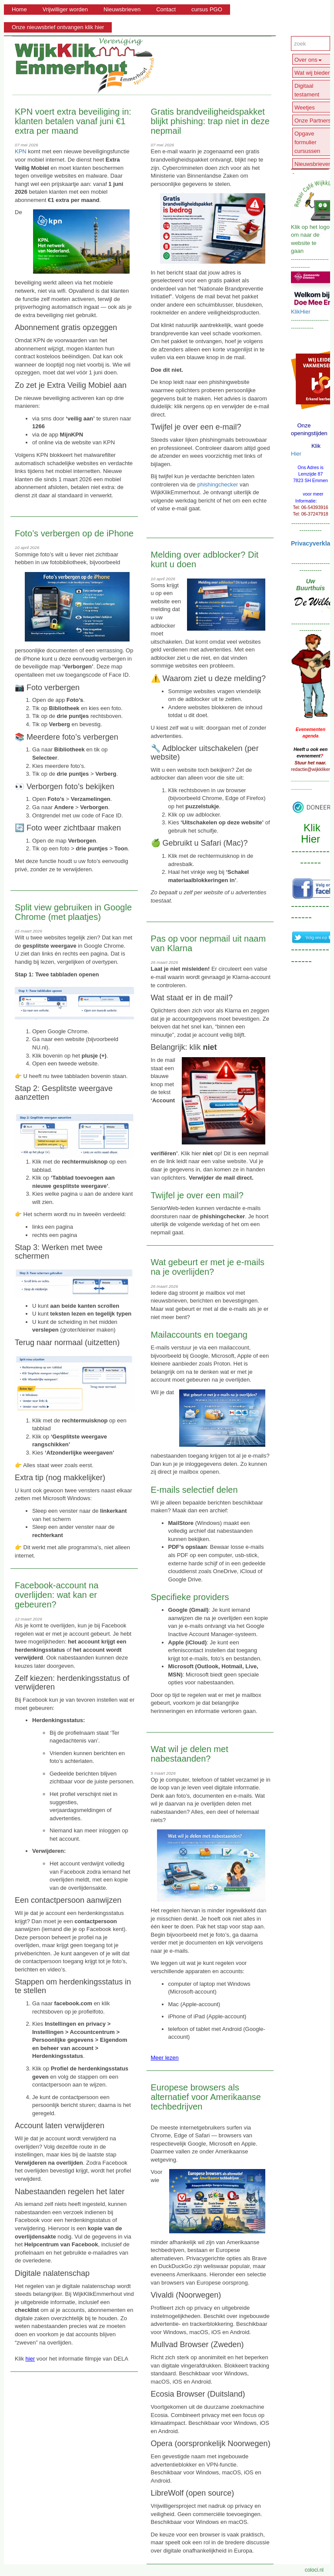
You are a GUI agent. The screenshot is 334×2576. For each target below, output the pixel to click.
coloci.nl (314, 2570)
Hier (296, 453)
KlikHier (301, 311)
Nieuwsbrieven (122, 9)
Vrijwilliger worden (65, 9)
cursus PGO (206, 9)
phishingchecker (217, 484)
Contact (166, 9)
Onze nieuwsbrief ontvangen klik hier (58, 27)
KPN (21, 151)
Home (19, 9)
